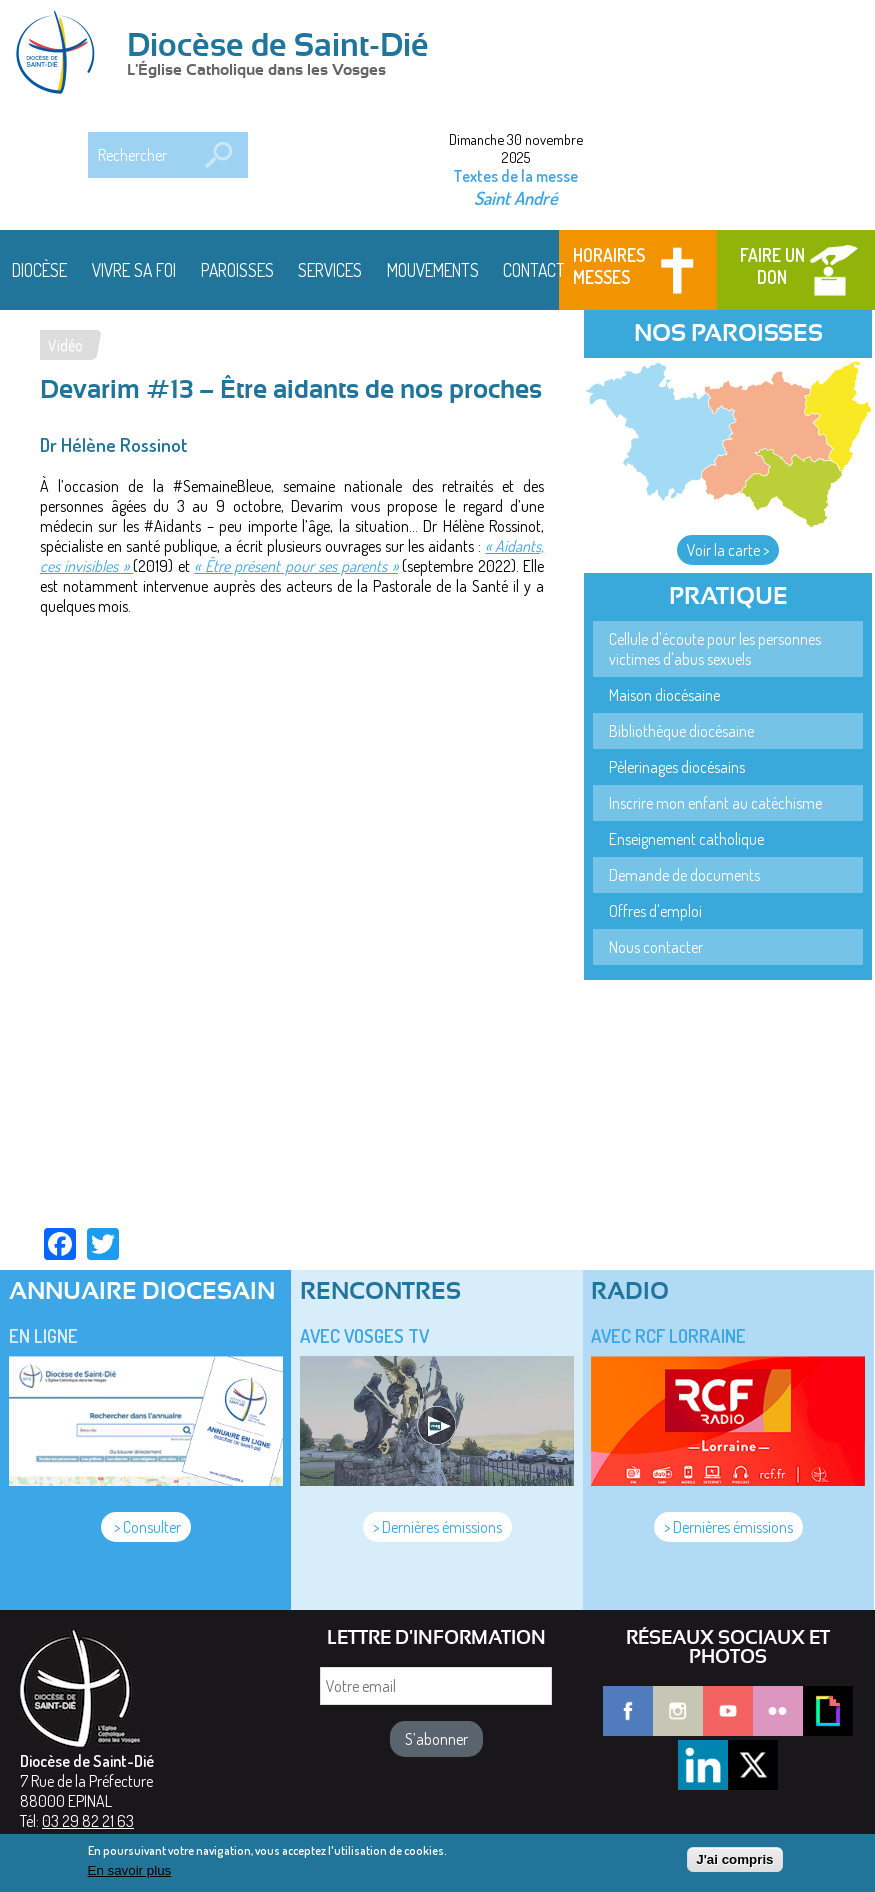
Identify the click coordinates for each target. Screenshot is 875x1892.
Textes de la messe (515, 176)
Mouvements (433, 270)
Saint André (516, 197)
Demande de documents (684, 875)
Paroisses (237, 270)
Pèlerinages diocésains (677, 767)
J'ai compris (734, 1859)
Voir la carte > (728, 550)
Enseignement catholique (686, 839)
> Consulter (146, 1527)
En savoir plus (130, 1870)
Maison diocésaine (664, 695)
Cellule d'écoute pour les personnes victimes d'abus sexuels (715, 649)
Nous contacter (656, 947)
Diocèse (39, 270)
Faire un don (772, 266)
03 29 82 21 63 (88, 1821)
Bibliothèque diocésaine (681, 731)
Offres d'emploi (655, 911)
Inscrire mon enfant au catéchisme (715, 803)
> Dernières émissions (437, 1527)
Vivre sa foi (134, 270)
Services (330, 270)
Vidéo (65, 345)
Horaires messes (609, 266)
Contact (534, 270)
